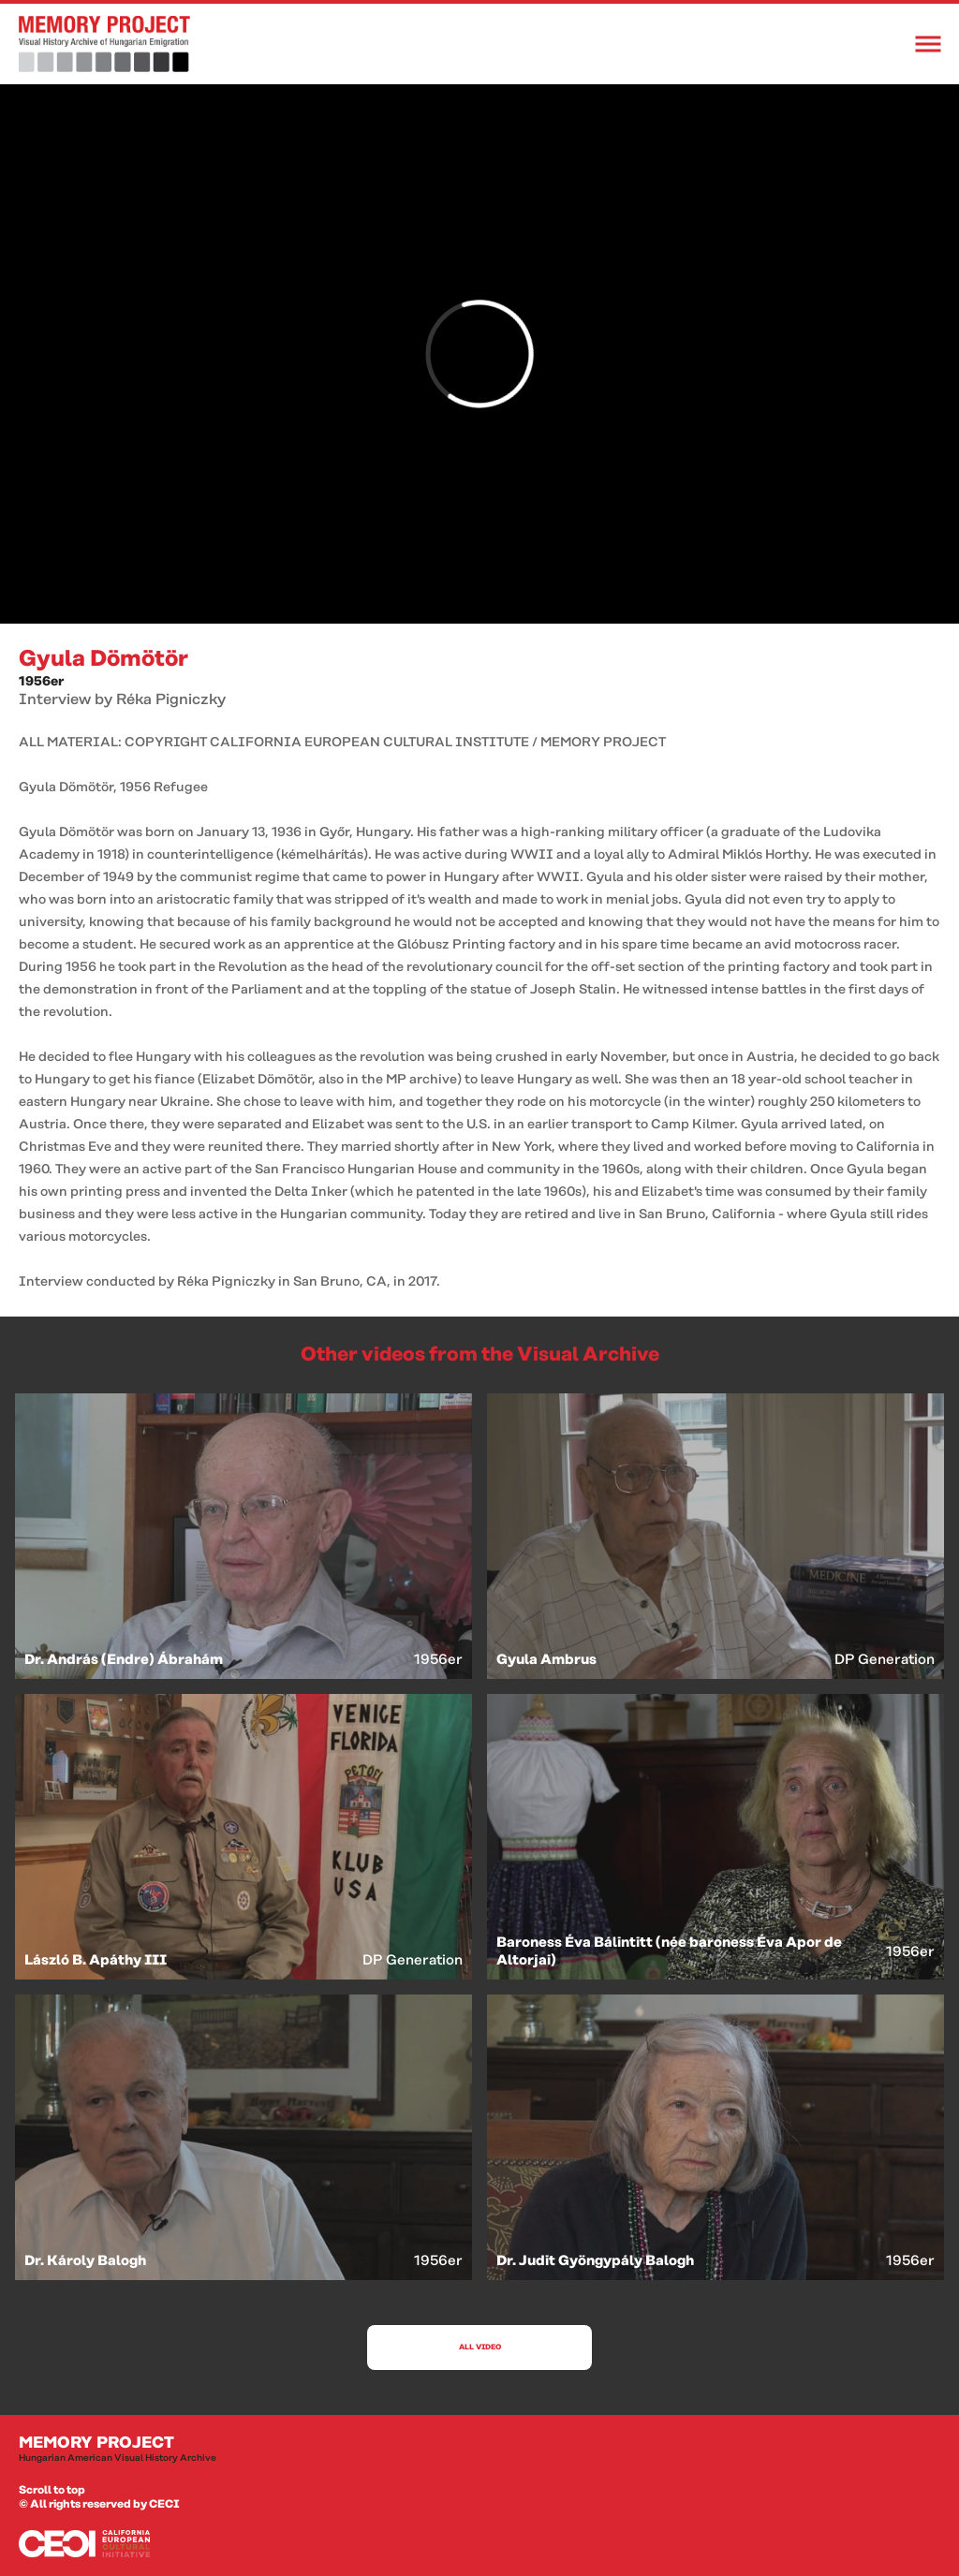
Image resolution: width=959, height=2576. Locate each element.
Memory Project (479, 2450)
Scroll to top (52, 2490)
